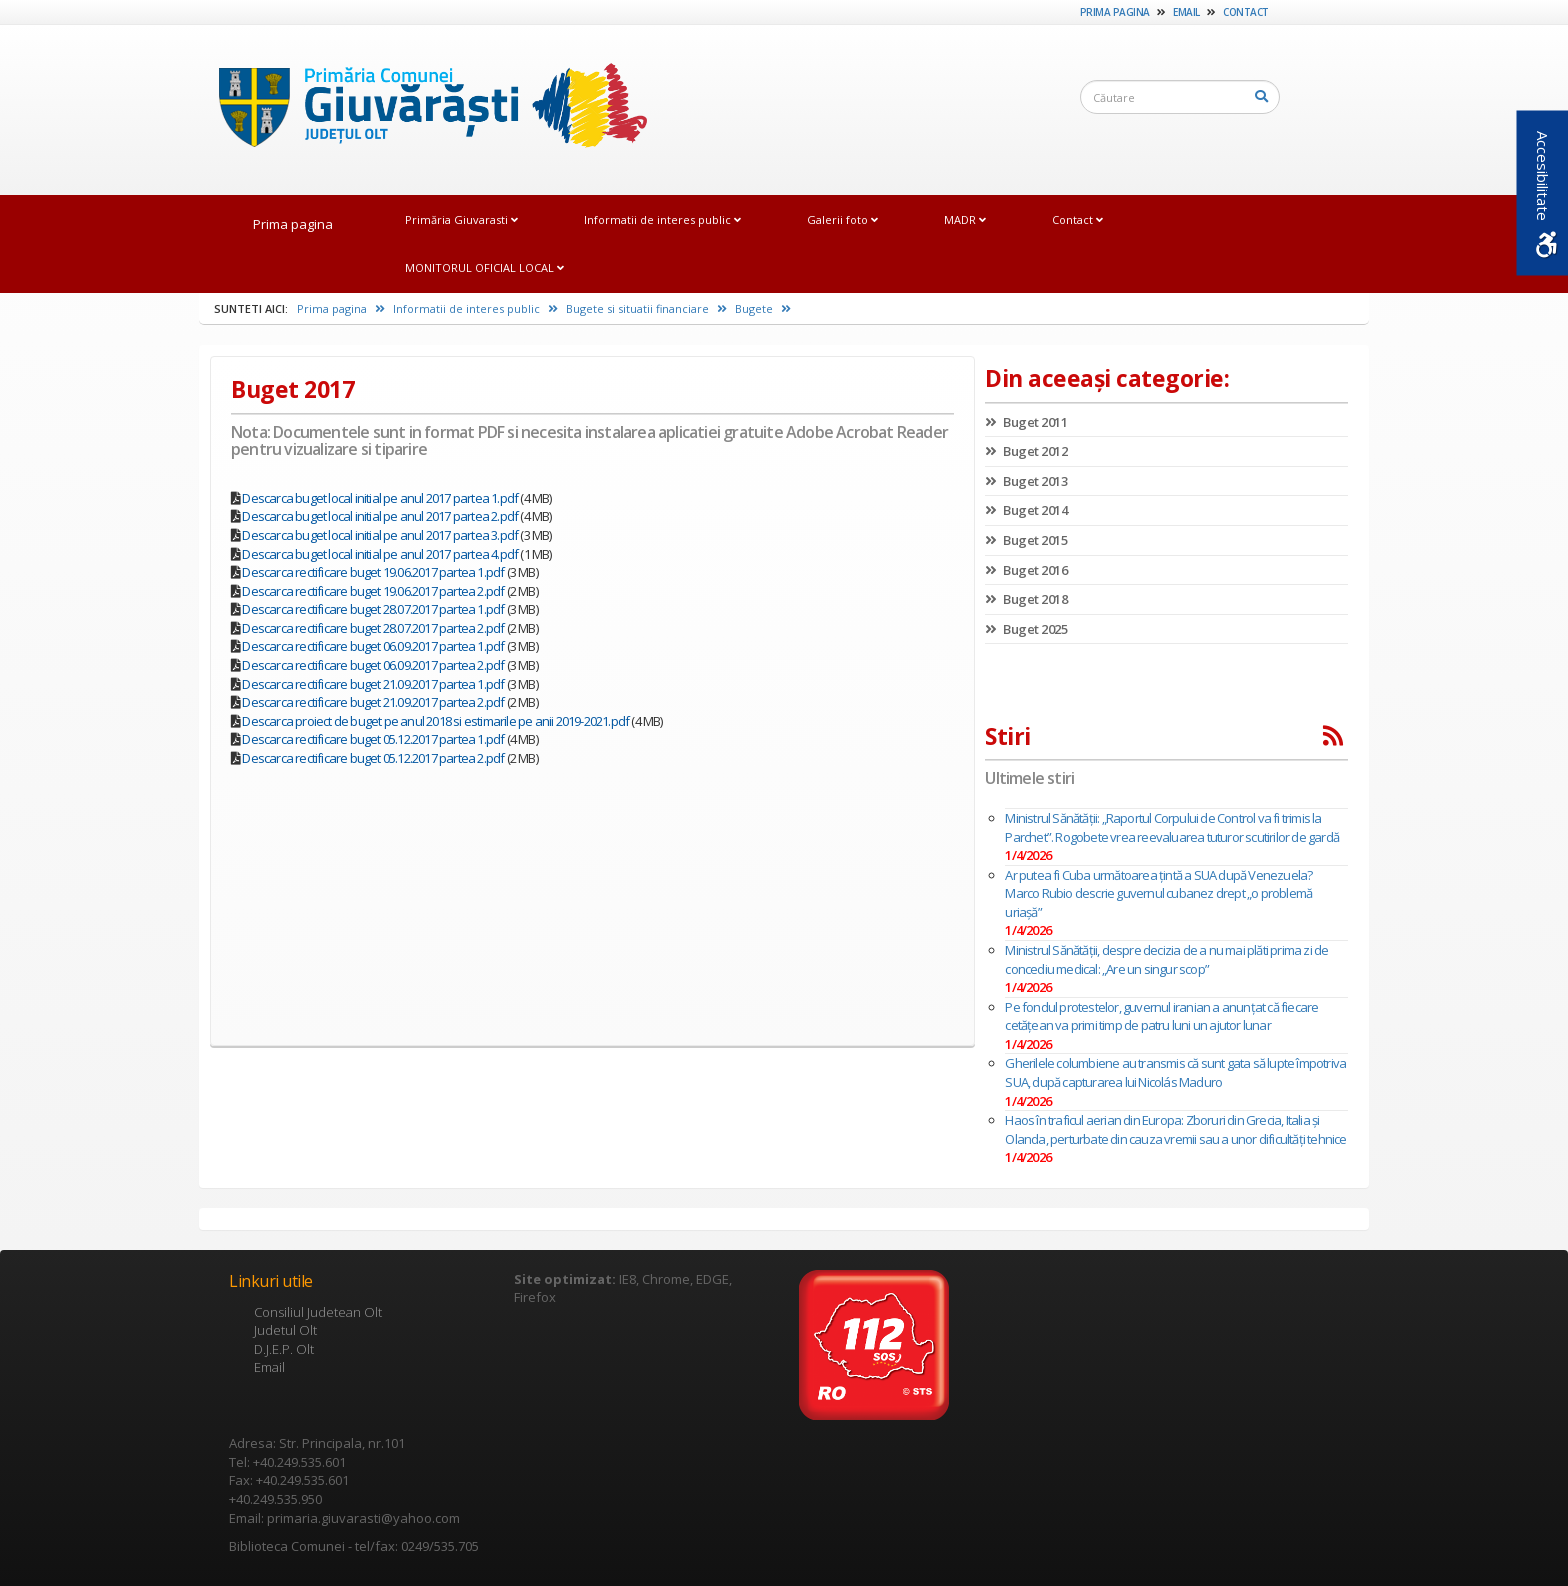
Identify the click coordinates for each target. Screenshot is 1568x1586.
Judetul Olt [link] (285, 1330)
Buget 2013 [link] (1026, 481)
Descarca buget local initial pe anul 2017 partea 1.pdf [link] (380, 498)
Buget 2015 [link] (1026, 540)
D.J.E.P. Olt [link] (284, 1349)
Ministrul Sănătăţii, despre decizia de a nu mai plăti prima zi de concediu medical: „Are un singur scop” (1166, 959)
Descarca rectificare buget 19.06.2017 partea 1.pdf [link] (373, 572)
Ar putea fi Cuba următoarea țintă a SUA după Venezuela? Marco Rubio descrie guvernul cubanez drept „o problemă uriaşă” (1158, 893)
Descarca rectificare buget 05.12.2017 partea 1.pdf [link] (373, 739)
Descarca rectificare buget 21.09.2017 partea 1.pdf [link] (373, 684)
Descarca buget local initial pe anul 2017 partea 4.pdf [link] (380, 554)
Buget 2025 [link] (1026, 629)
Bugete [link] (763, 308)
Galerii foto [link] (842, 219)
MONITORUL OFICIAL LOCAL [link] (484, 267)
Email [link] (1186, 12)
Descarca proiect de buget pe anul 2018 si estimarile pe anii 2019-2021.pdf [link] (435, 721)
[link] (423, 109)
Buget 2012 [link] (1026, 451)
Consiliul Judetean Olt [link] (318, 1312)
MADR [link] (965, 219)
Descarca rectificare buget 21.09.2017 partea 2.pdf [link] (373, 702)
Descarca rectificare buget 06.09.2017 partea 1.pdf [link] (373, 646)
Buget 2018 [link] (1026, 599)
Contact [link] (1246, 12)
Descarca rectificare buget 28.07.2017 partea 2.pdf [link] (373, 628)
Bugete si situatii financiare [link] (646, 308)
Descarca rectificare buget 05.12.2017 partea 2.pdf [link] (373, 758)
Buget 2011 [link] (1026, 422)
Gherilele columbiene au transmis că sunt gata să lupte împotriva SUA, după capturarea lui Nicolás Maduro (1175, 1072)
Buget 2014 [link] (1026, 510)
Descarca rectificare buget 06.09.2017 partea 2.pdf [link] (373, 665)
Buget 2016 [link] (1026, 570)
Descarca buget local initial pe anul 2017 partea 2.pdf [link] (380, 516)
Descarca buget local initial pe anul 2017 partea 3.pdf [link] (380, 535)
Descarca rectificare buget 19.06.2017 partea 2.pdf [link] (373, 591)
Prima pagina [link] (1115, 12)
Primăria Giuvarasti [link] (461, 219)
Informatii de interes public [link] (662, 219)
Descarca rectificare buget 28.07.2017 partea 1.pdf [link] (373, 609)
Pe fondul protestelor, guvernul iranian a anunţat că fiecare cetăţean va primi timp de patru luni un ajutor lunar (1161, 1016)
